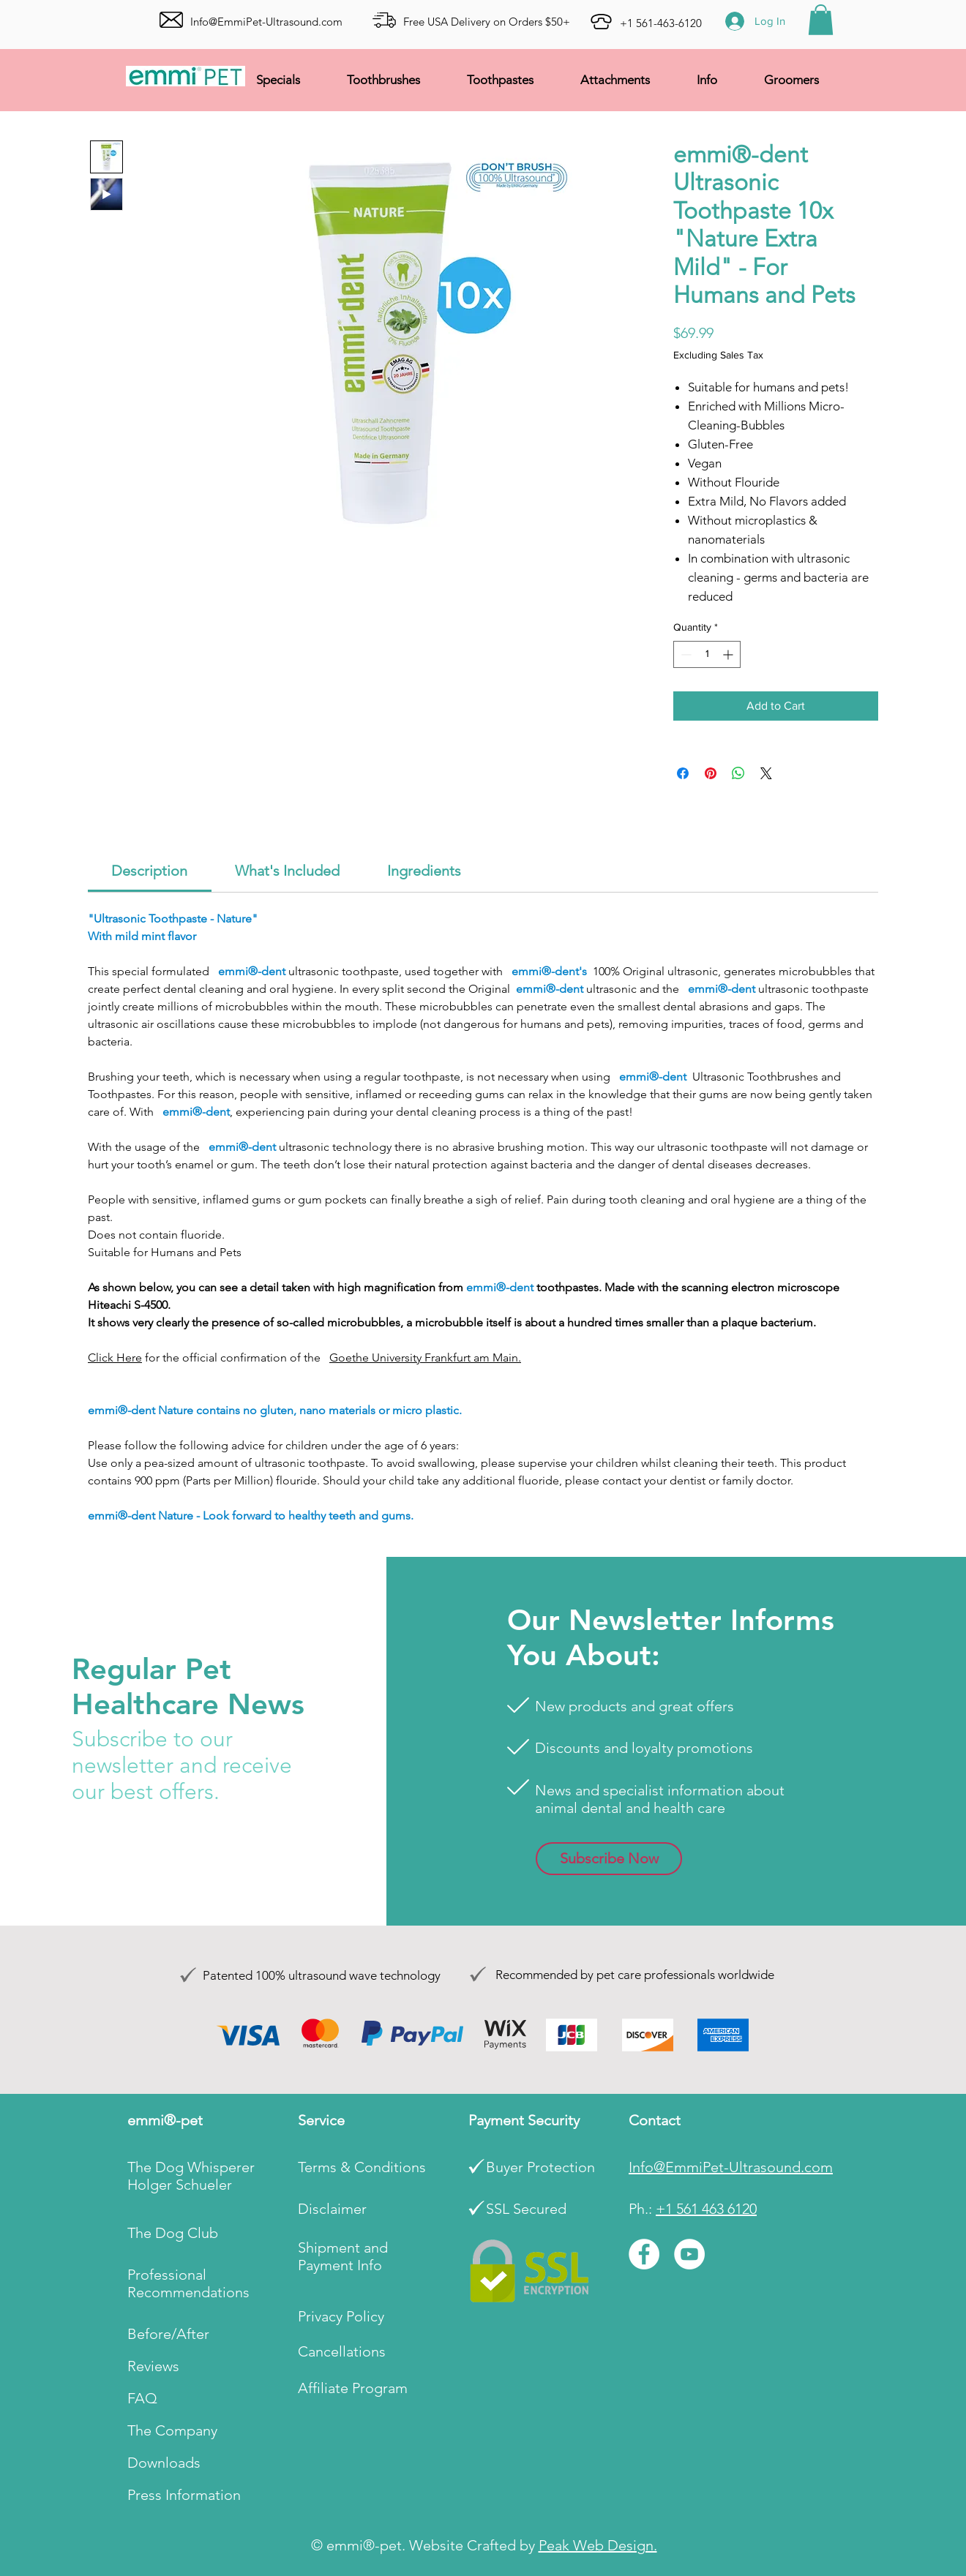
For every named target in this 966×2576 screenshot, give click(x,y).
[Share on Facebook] (683, 773)
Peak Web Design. (598, 2545)
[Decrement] (684, 654)
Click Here (115, 1357)
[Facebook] (644, 2254)
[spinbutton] (707, 654)
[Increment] (729, 654)
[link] (149, 870)
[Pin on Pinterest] (710, 773)
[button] (821, 19)
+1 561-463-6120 (661, 23)
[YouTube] (689, 2254)
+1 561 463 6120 (706, 2209)
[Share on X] (766, 773)
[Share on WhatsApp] (738, 773)
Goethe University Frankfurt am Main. (425, 1357)
